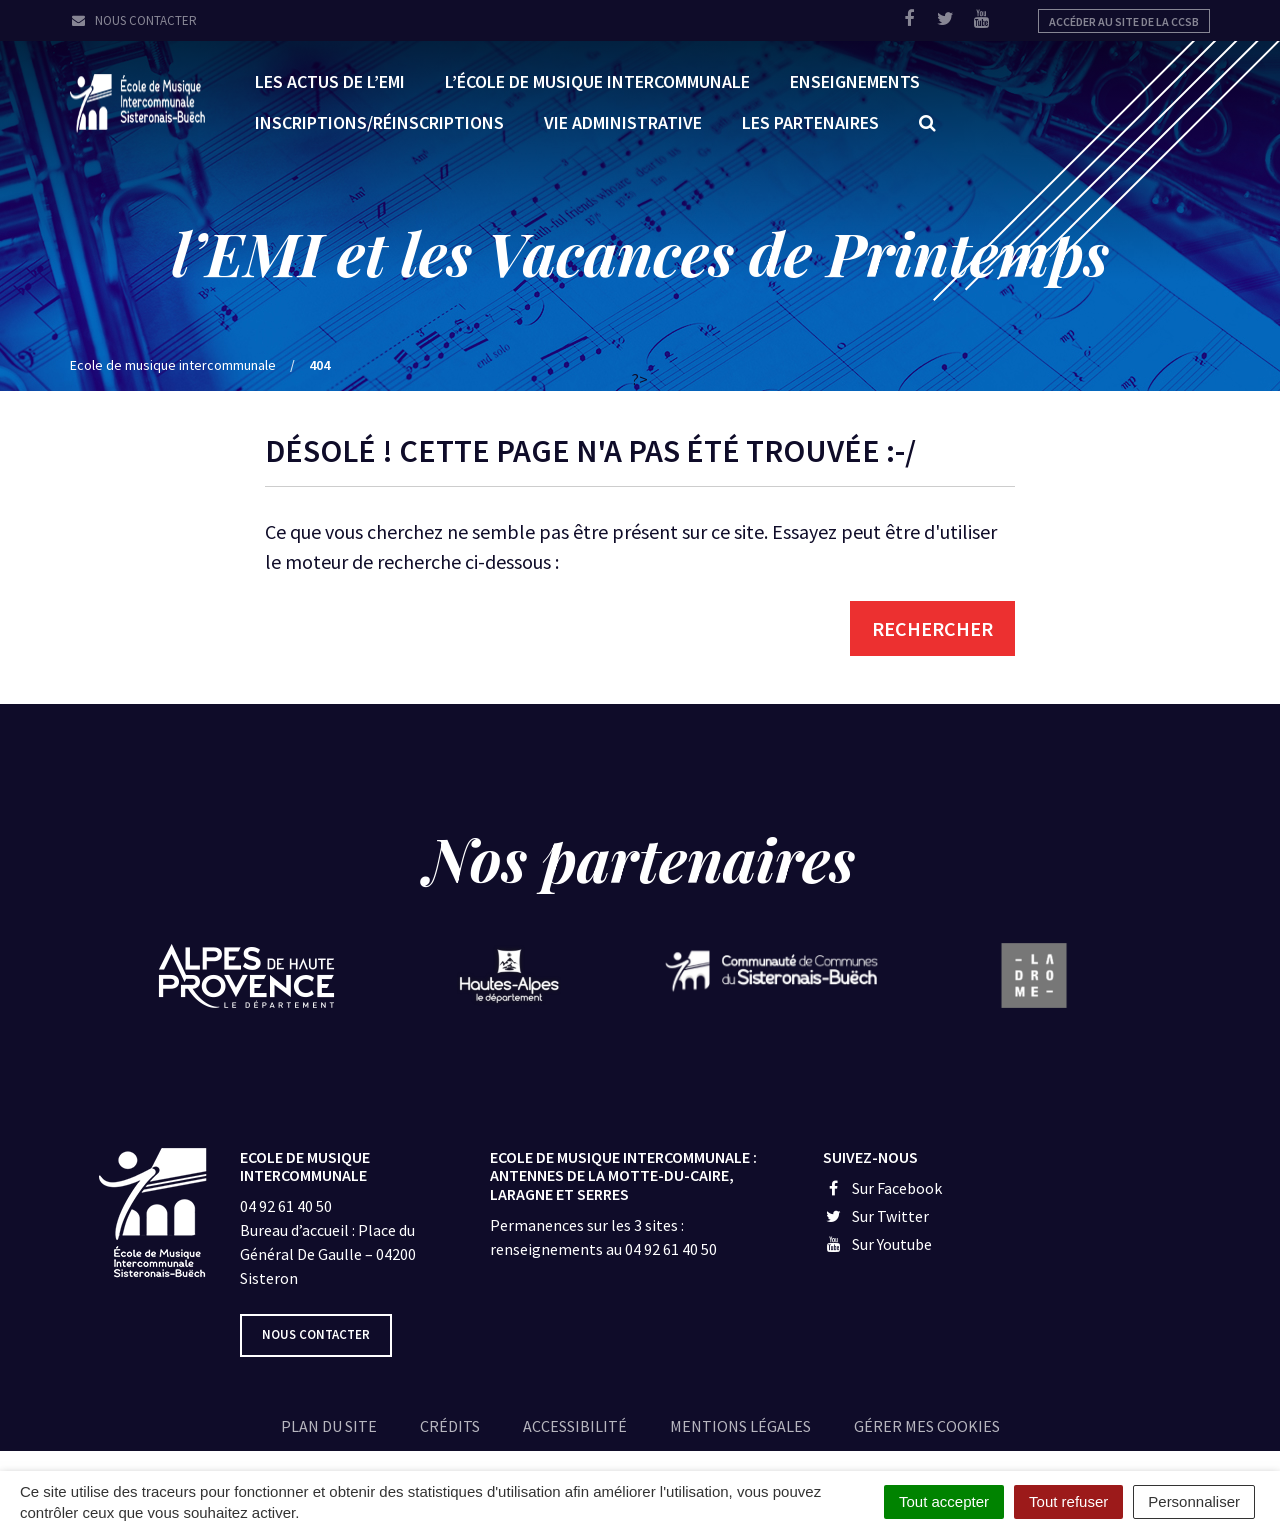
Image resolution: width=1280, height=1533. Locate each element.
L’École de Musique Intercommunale (597, 80)
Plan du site (329, 1426)
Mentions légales (740, 1426)
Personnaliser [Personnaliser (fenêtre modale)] (1194, 1501)
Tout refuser (1068, 1501)
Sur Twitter (876, 1216)
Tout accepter (944, 1501)
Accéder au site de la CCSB (1124, 21)
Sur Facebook (882, 1188)
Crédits (450, 1426)
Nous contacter (133, 20)
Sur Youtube (877, 1244)
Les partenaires (810, 121)
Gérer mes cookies (927, 1426)
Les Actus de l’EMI (330, 80)
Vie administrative (623, 121)
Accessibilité (575, 1426)
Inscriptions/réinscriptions (379, 121)
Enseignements (855, 80)
